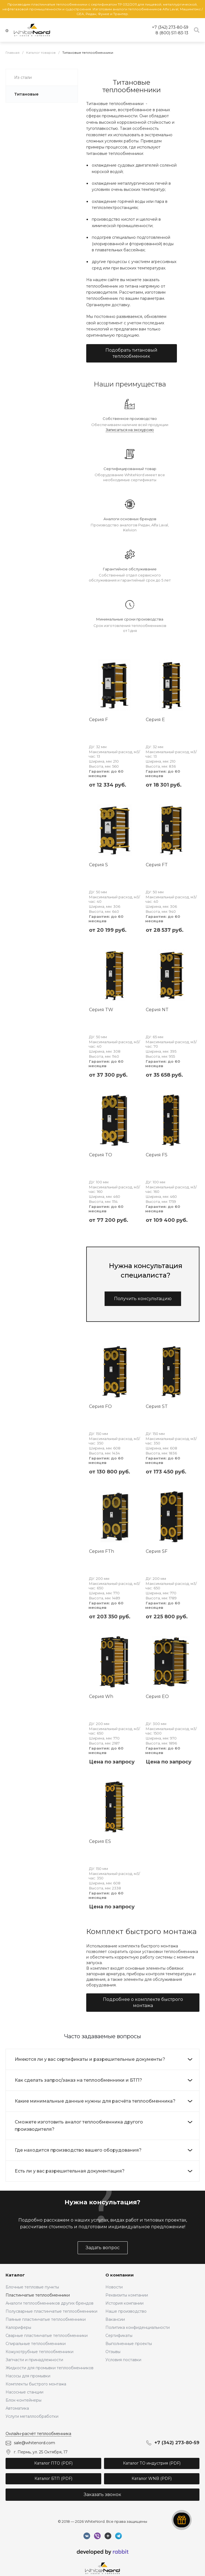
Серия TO (100, 1154)
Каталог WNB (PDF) (152, 2478)
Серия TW (101, 1009)
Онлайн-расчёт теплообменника (38, 2433)
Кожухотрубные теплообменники (39, 2351)
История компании (124, 2303)
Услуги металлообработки (32, 2416)
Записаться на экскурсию (130, 429)
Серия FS (156, 1154)
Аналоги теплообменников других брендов (49, 2303)
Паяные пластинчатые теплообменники (46, 2319)
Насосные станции (24, 2392)
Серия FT (157, 864)
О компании (119, 2275)
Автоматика (17, 2408)
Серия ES (100, 1841)
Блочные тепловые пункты (32, 2287)
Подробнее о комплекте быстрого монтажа (143, 2002)
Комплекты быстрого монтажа (36, 2384)
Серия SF (156, 1551)
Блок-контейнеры (23, 2400)
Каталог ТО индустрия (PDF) (152, 2463)
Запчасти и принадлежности (34, 2359)
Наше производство (126, 2311)
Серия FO (100, 1406)
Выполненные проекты (128, 2343)
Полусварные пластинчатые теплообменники (51, 2311)
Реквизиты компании (126, 2295)
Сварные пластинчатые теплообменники (47, 2335)
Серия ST (157, 1406)
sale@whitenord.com (34, 2442)
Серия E (155, 719)
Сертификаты (118, 2335)
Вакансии (115, 2319)
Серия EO (157, 1696)
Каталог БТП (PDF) (53, 2478)
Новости (114, 2287)
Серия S (98, 864)
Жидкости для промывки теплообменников (49, 2367)
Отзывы (112, 2351)
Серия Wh (101, 1696)
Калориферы (18, 2327)
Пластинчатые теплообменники (38, 2295)
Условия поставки (123, 2359)
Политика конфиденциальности (137, 2327)
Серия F (98, 719)
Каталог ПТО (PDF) (53, 2463)
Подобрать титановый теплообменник (131, 353)
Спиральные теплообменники (36, 2343)
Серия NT (157, 1009)
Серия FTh (101, 1551)
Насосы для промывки (28, 2375)
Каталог (15, 2275)
